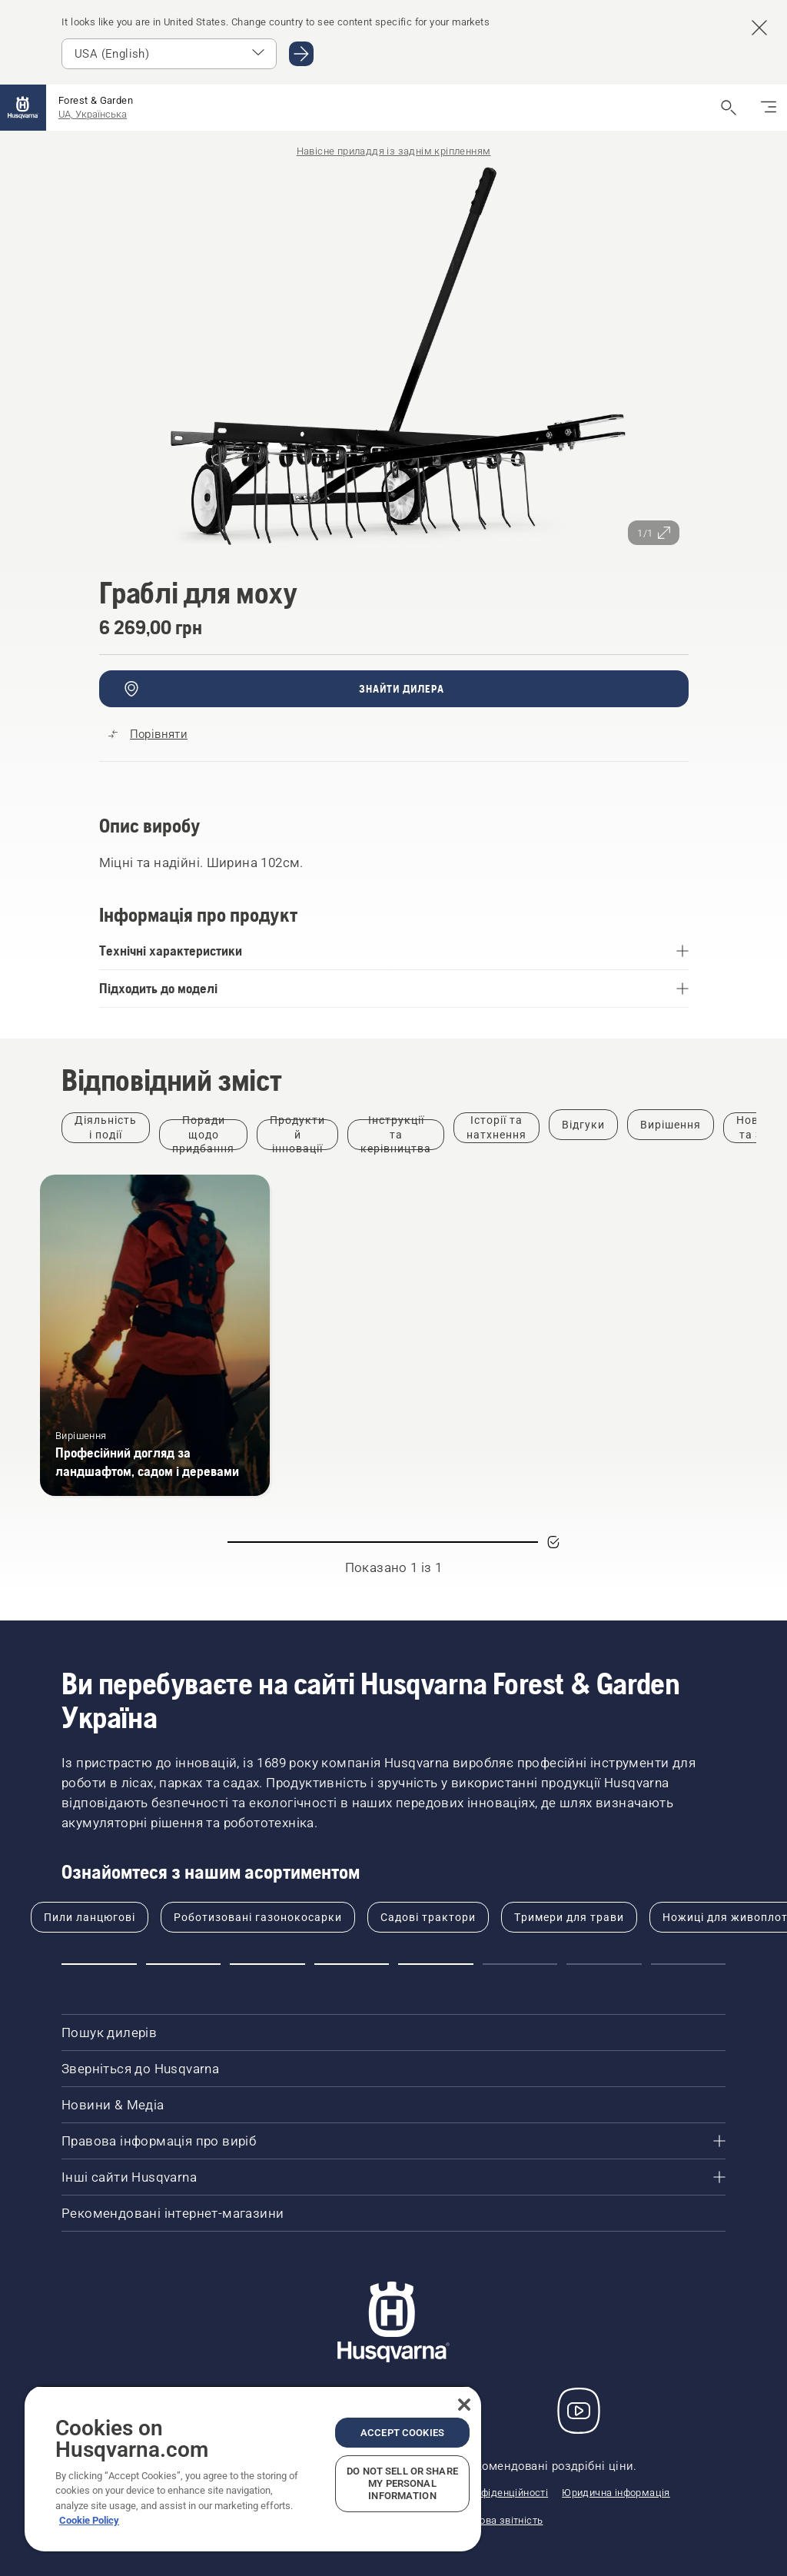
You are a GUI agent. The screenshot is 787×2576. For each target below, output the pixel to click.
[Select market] (169, 53)
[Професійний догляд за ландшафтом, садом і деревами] (155, 1335)
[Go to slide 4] (352, 1964)
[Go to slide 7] (604, 1964)
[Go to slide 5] (435, 1964)
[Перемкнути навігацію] (768, 107)
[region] (253, 2468)
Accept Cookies (402, 2432)
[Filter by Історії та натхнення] (496, 1127)
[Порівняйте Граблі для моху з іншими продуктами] (148, 734)
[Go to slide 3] (267, 1964)
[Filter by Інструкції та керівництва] (395, 1134)
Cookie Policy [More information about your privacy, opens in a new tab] (89, 2520)
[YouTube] (579, 2411)
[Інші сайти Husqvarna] (393, 2177)
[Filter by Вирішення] (670, 1124)
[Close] (464, 2404)
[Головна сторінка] (23, 108)
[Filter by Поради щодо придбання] (203, 1134)
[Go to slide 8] (688, 1964)
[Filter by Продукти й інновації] (297, 1134)
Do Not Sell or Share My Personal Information (402, 2483)
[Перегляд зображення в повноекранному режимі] (394, 357)
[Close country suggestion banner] (759, 27)
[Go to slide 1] (99, 1964)
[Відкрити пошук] (728, 107)
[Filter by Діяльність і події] (105, 1127)
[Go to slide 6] (520, 1964)
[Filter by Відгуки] (583, 1124)
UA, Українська (92, 114)
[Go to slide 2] (183, 1964)
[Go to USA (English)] (301, 54)
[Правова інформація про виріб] (393, 2141)
